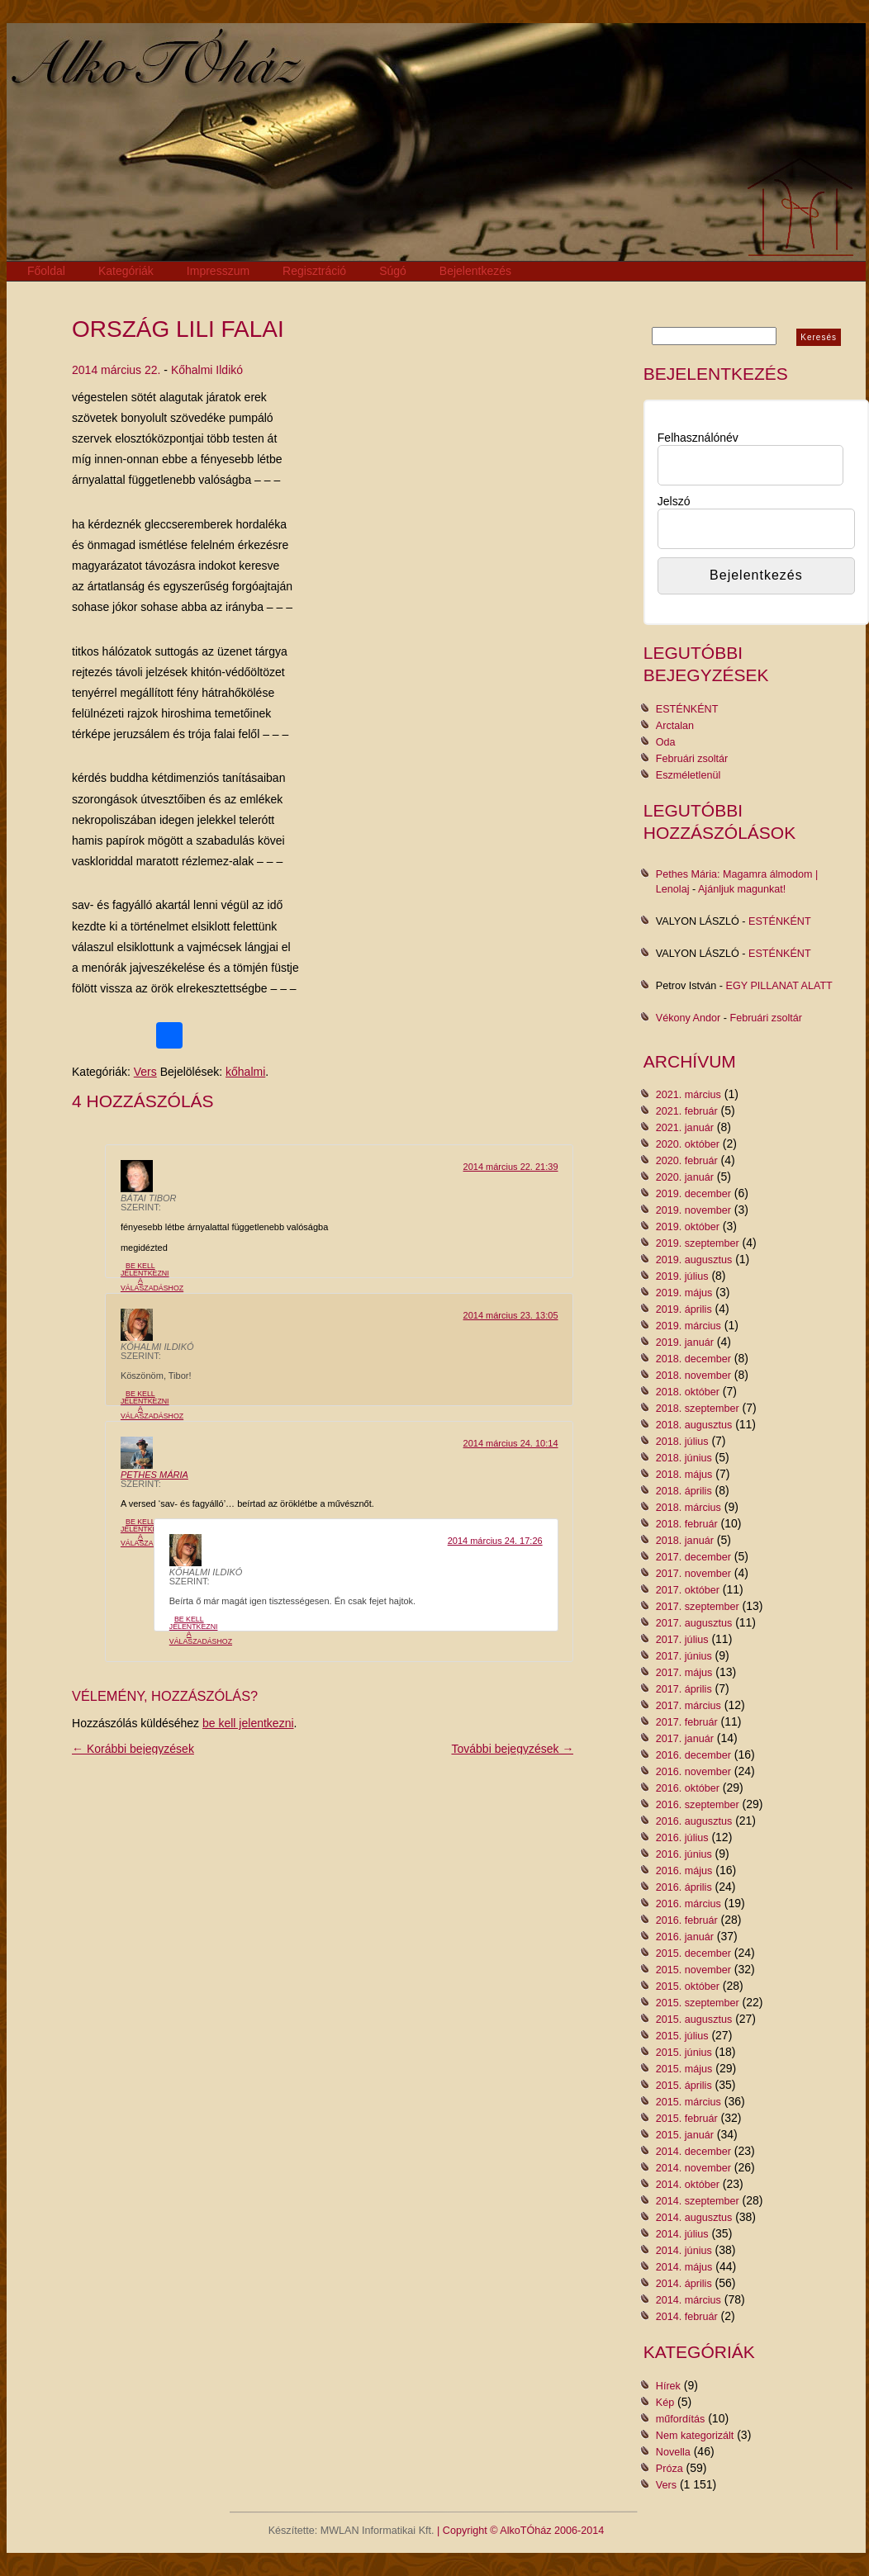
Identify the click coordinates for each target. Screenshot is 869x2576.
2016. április (684, 1887)
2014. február (687, 2317)
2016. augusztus (694, 1821)
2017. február (687, 1722)
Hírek (668, 2386)
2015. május (684, 2069)
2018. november (693, 1375)
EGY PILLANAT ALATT (779, 986)
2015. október (687, 1986)
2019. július (682, 1276)
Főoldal (46, 270)
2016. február (687, 1920)
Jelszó (674, 501)
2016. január (685, 1937)
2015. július (682, 2036)
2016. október (687, 1788)
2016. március (688, 1904)
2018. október (687, 1392)
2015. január (685, 2135)
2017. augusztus (694, 1623)
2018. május (684, 1474)
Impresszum (218, 270)
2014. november (693, 2168)
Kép (665, 2402)
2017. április (684, 1689)
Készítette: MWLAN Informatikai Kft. (351, 2530)
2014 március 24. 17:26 (495, 1541)
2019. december (693, 1194)
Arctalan (675, 726)
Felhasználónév (698, 437)
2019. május (684, 1293)
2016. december (693, 1755)
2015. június (684, 2052)
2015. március (688, 2102)
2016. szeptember (697, 1805)
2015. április (684, 2085)
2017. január (685, 1739)
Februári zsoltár (692, 759)
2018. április (684, 1491)
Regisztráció (314, 270)
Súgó (392, 270)
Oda (666, 742)
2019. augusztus (694, 1260)
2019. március (688, 1326)
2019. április (684, 1309)
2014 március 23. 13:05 (510, 1315)
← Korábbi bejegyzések (133, 1748)
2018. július (682, 1441)
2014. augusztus (694, 2217)
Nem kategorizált (695, 2435)
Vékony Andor (688, 1018)
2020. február (687, 1161)
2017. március (688, 1706)
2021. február (687, 1111)
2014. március (688, 2300)
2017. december (693, 1557)
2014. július (682, 2234)
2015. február (687, 2118)
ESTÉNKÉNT (687, 709)
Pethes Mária (154, 1475)
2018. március (688, 1507)
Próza (669, 2468)
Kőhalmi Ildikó (207, 369)
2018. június (684, 1458)
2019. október (687, 1227)
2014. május (684, 2267)
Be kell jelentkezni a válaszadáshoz (152, 1276)
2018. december (693, 1359)
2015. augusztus (694, 2019)
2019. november (693, 1210)
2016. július (682, 1838)
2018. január (685, 1540)
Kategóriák (126, 270)
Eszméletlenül (688, 775)
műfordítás (680, 2419)
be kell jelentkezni (248, 1723)
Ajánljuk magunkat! (742, 889)
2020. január (685, 1177)
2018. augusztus (694, 1425)
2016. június (684, 1854)
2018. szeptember (697, 1408)
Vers (145, 1071)
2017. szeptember (697, 1606)
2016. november (693, 1772)
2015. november (693, 1970)
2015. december (693, 1953)
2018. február (687, 1524)
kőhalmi (245, 1071)
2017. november (693, 1573)
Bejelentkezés (475, 270)
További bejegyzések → (513, 1748)
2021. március (688, 1095)
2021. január (685, 1128)
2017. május (684, 1673)
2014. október (687, 2184)
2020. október (687, 1144)
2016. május (684, 1871)
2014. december (693, 2151)
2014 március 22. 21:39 (510, 1167)
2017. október (687, 1590)
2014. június (684, 2250)
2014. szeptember (697, 2201)
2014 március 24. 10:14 (510, 1443)
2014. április (684, 2284)
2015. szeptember (697, 2003)
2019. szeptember (697, 1243)
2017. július (682, 1640)
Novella (673, 2452)
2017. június (684, 1656)
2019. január (685, 1342)
